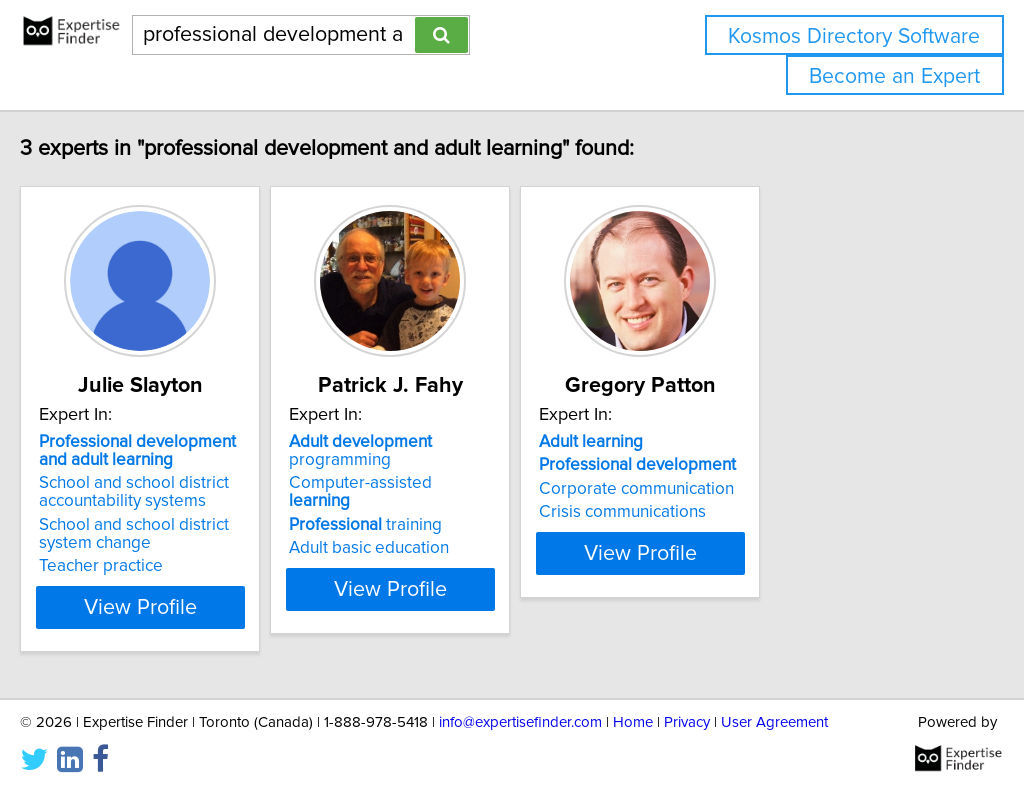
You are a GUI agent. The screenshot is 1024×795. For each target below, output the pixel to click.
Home (633, 722)
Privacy (687, 722)
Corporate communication (778, 489)
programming (505, 442)
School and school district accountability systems (176, 492)
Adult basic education (461, 512)
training (457, 489)
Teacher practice (143, 566)
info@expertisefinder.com (520, 722)
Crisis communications (764, 512)
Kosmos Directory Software (854, 36)
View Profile (207, 607)
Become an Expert (894, 76)
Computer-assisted (485, 465)
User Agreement (774, 722)
